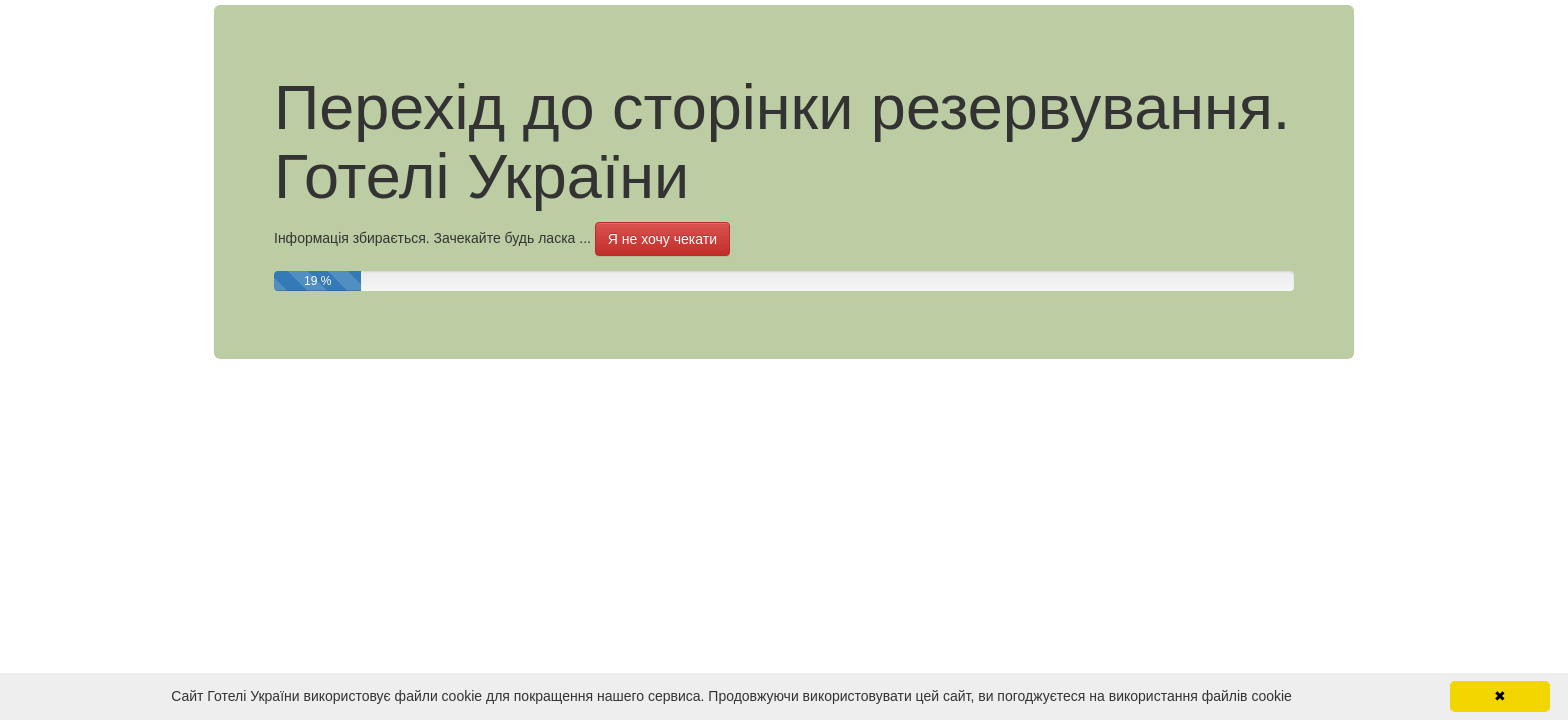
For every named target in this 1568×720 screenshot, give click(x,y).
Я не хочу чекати (662, 239)
